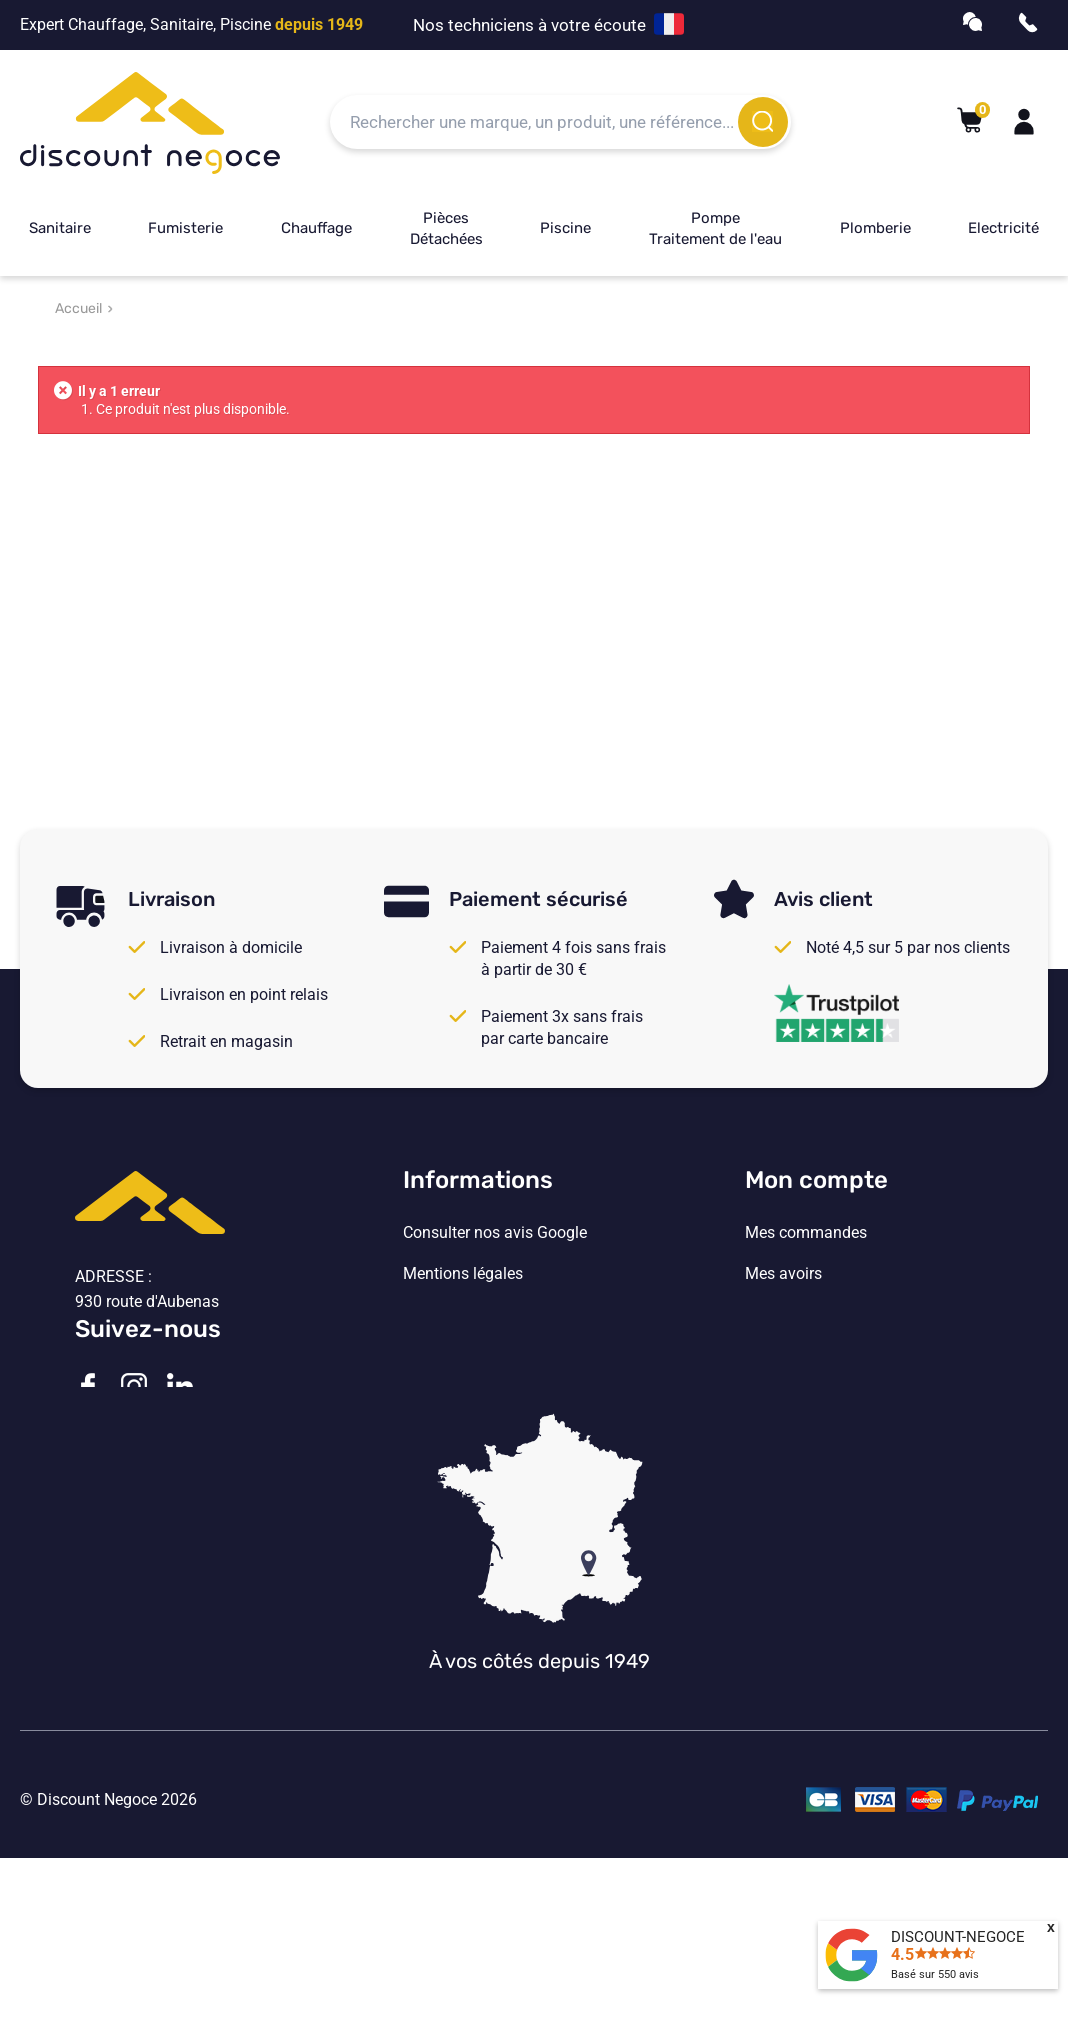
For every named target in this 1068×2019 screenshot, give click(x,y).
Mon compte (816, 1180)
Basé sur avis (935, 1974)
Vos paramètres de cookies (498, 1397)
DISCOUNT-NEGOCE (958, 1937)
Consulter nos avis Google (495, 1233)
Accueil (78, 308)
